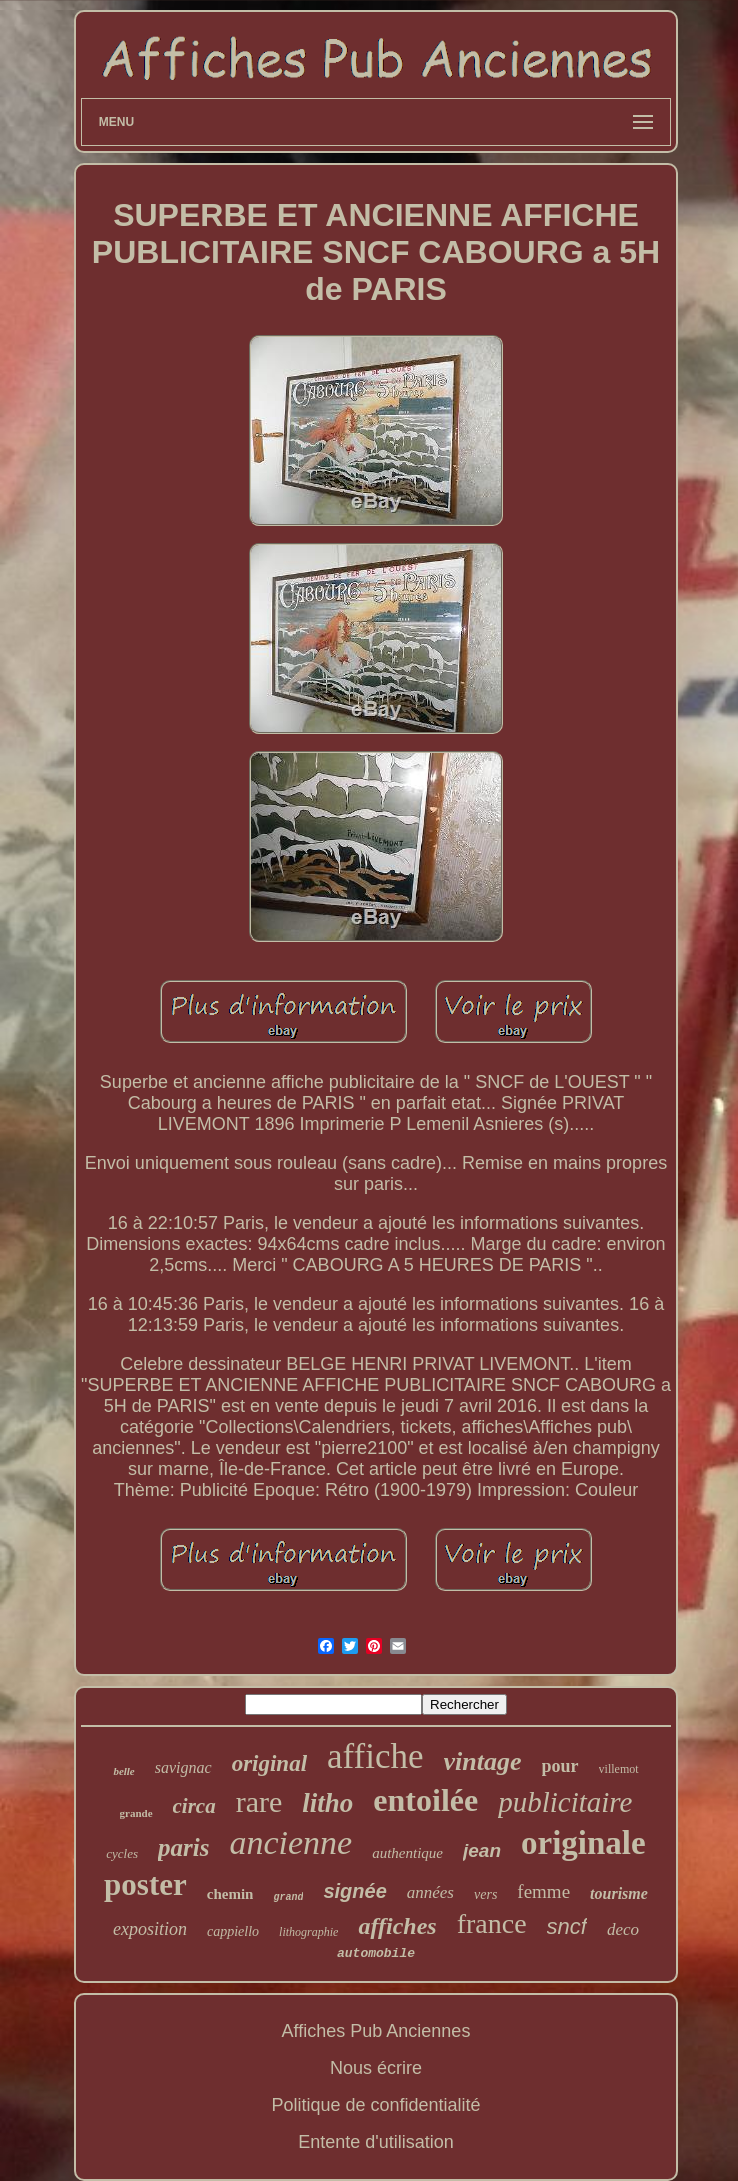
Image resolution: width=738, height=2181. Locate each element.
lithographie (308, 1932)
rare (259, 1801)
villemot (619, 1769)
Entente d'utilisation (376, 2142)
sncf (567, 1926)
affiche (375, 1756)
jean (482, 1850)
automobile (376, 1953)
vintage (483, 1761)
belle (123, 1771)
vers (485, 1894)
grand (288, 1897)
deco (623, 1929)
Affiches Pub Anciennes (376, 2031)
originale (583, 1843)
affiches (397, 1926)
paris (183, 1847)
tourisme (619, 1893)
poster (145, 1884)
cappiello (233, 1931)
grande (136, 1813)
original (269, 1763)
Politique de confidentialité (375, 2105)
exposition (150, 1929)
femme (543, 1891)
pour (560, 1766)
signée (354, 1891)
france (492, 1923)
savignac (183, 1767)
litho (327, 1803)
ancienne (290, 1842)
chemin (230, 1894)
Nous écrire (376, 2068)
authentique (407, 1853)
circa (194, 1806)
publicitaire (565, 1802)
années (430, 1892)
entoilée (425, 1800)
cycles (122, 1853)
